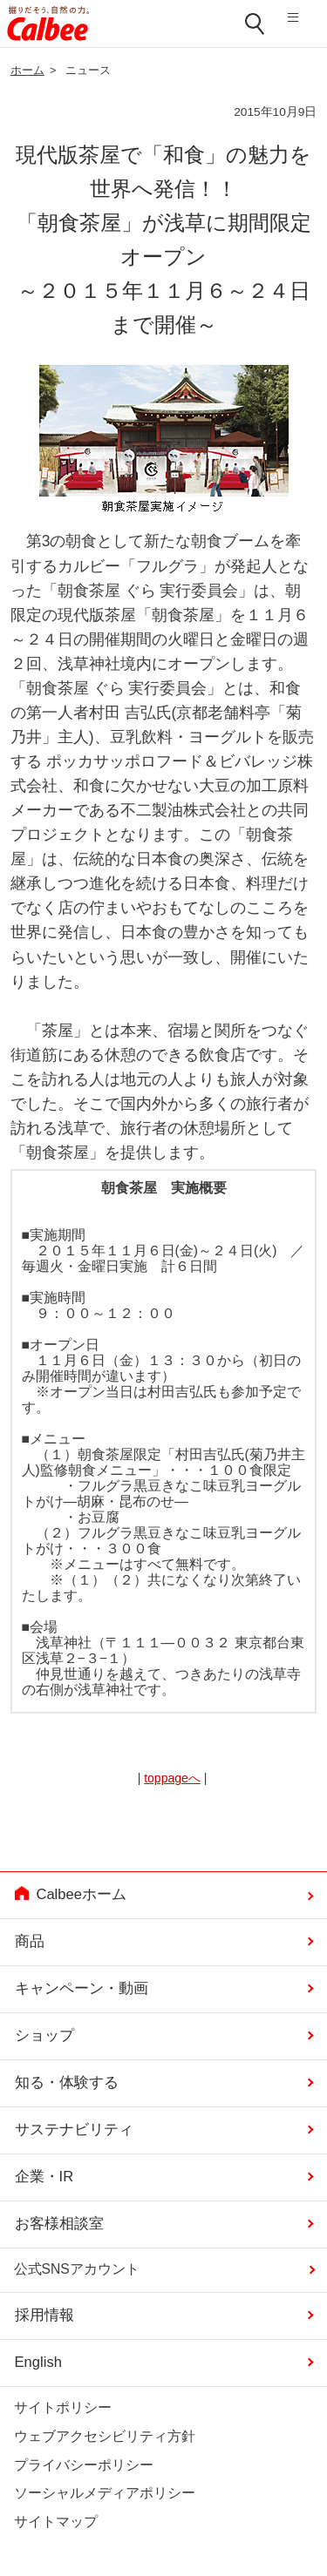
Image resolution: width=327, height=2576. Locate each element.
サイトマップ (56, 2521)
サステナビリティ (74, 2129)
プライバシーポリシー (83, 2465)
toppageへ (172, 1778)
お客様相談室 (59, 2223)
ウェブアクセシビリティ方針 (104, 2436)
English (38, 2362)
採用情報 (44, 2315)
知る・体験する (67, 2082)
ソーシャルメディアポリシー (104, 2492)
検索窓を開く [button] (255, 23)
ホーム (27, 70)
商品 (29, 1941)
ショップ (44, 2035)
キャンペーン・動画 (81, 1988)
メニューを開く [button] (299, 24)
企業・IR (44, 2176)
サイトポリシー (63, 2407)
